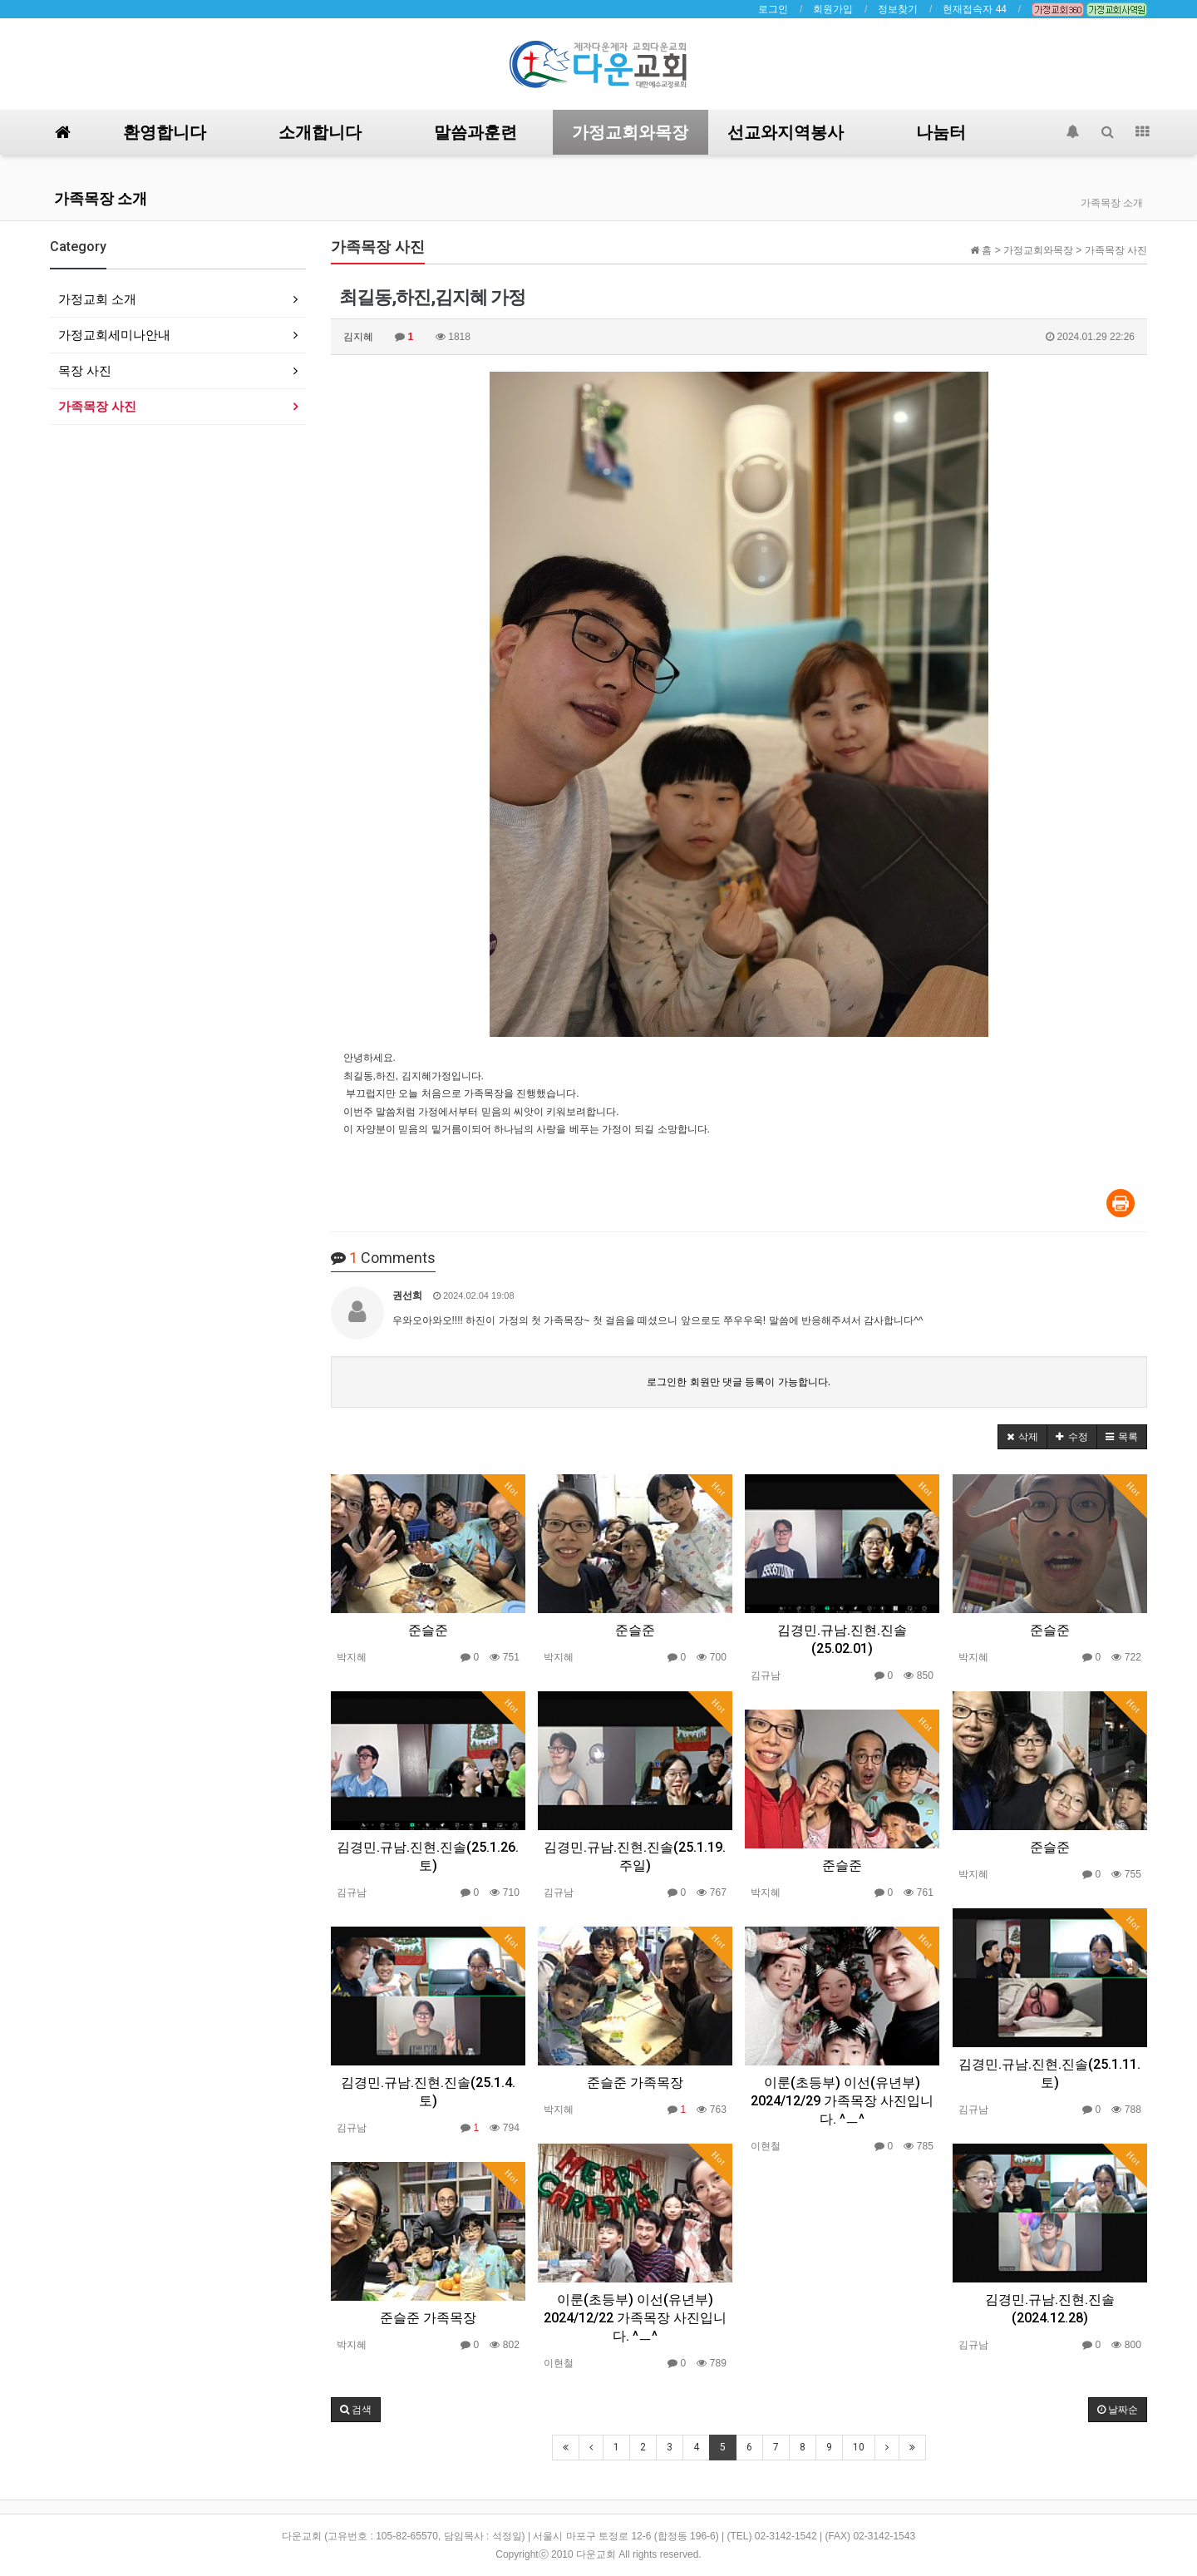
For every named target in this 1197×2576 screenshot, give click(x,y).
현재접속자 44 (975, 9)
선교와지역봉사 (785, 132)
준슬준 (428, 1630)
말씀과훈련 (475, 132)
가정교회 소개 (97, 299)
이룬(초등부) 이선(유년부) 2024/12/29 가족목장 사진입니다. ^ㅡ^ (842, 2101)
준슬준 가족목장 (635, 2082)
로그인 (773, 9)
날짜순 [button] (1117, 2410)
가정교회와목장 (630, 132)
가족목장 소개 (100, 198)
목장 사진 (84, 370)
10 (858, 2447)
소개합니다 (320, 132)
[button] (1022, 1436)
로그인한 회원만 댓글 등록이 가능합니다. (738, 1382)
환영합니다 (164, 132)
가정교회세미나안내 (114, 335)
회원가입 (833, 9)
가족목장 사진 (97, 406)
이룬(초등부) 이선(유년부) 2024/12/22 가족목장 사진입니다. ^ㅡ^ (635, 2318)
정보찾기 (898, 9)
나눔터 (941, 132)
